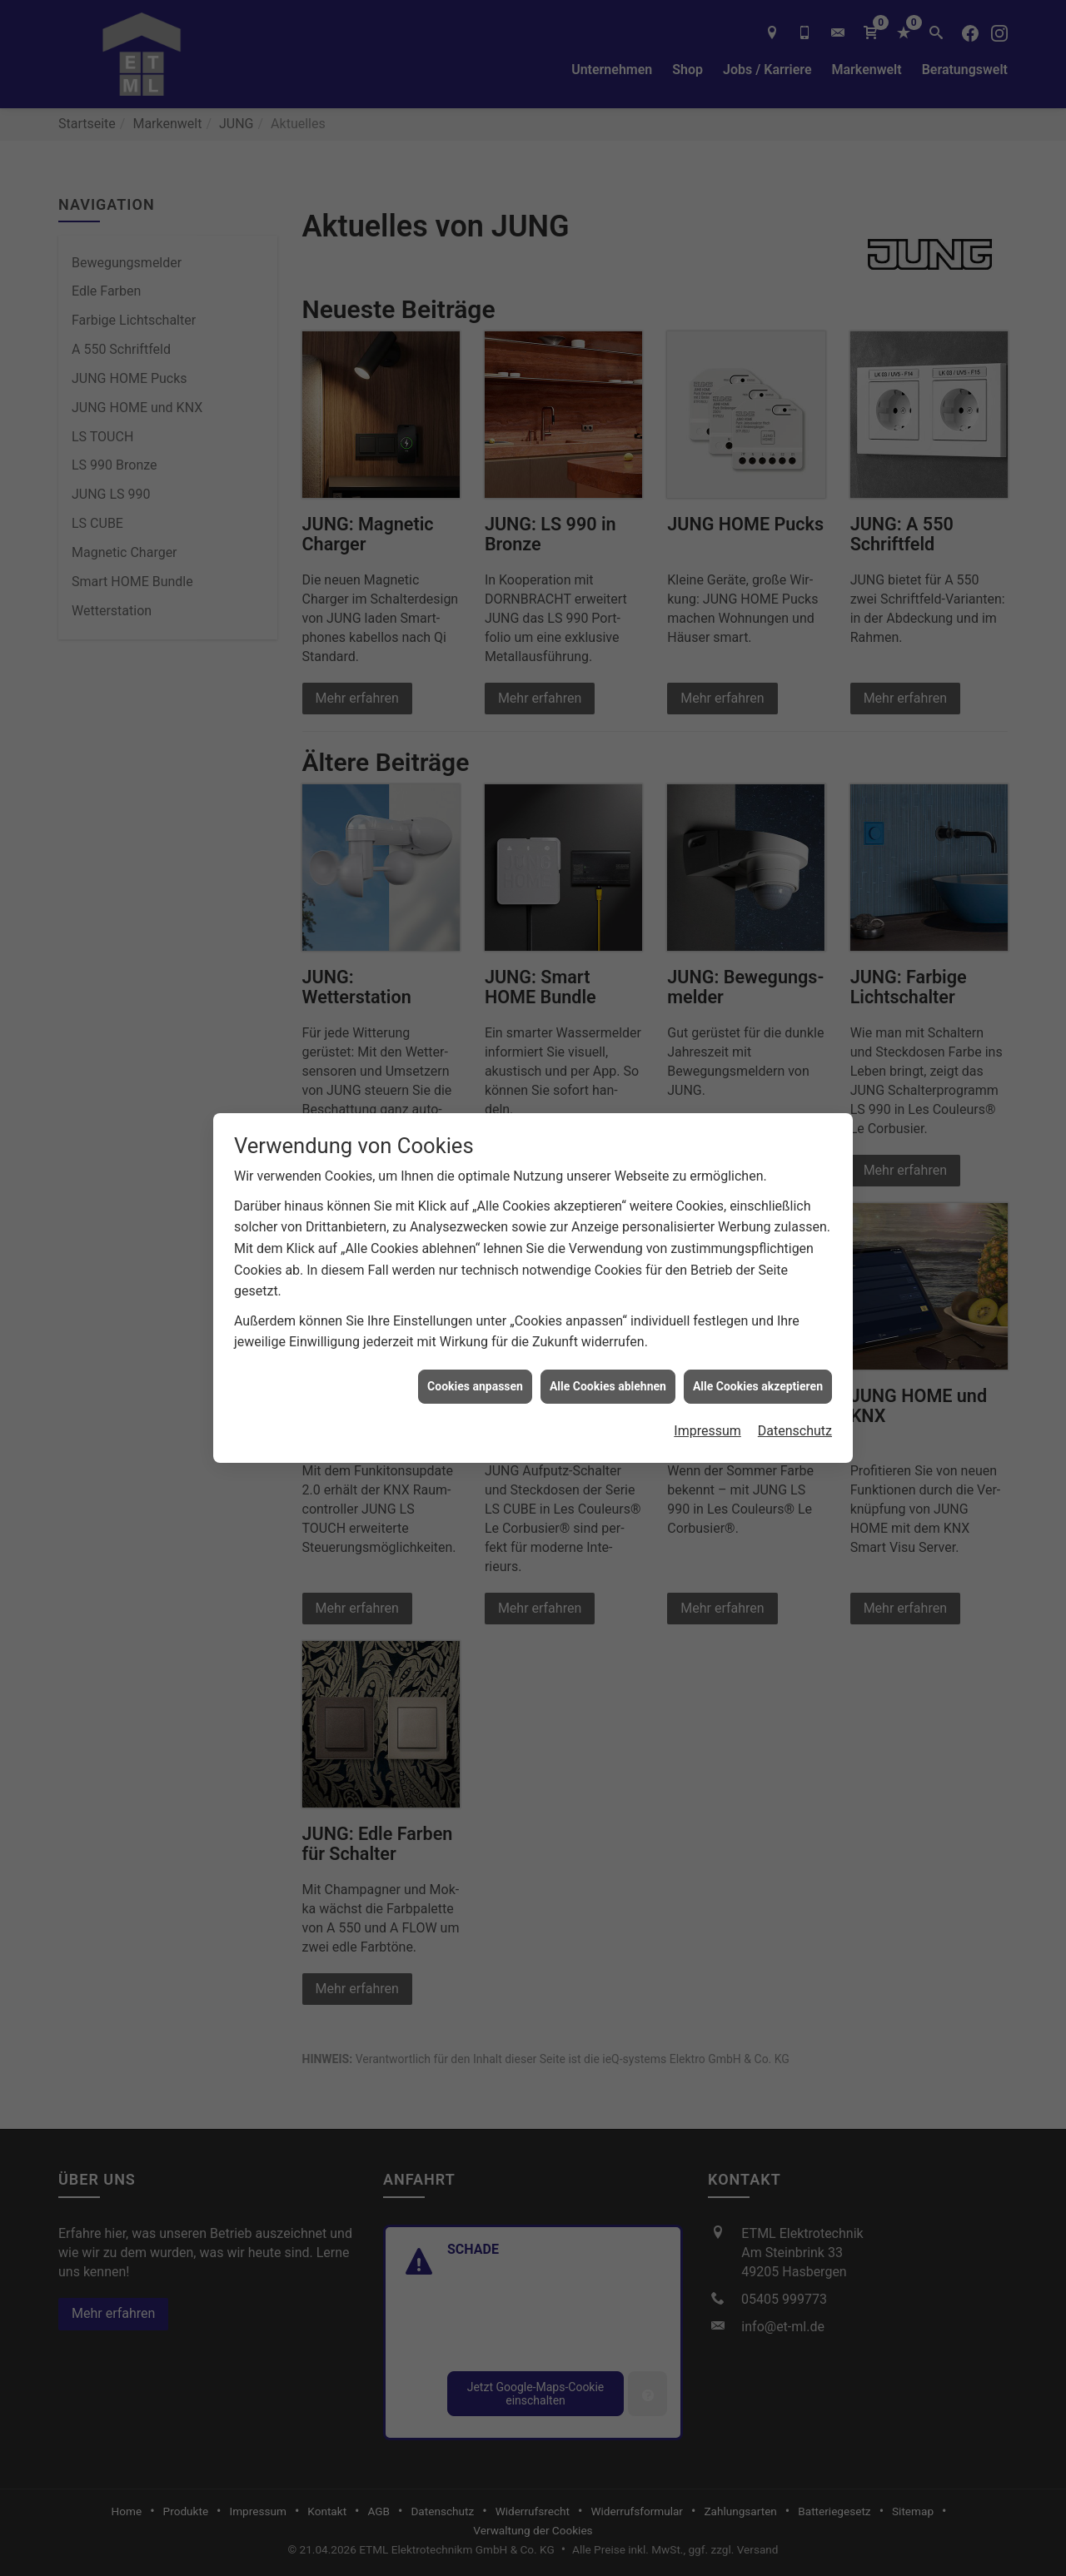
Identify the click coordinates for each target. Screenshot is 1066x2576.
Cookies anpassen (475, 1382)
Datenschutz (795, 1427)
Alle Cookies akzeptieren (758, 1382)
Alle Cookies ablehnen (608, 1382)
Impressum (707, 1427)
